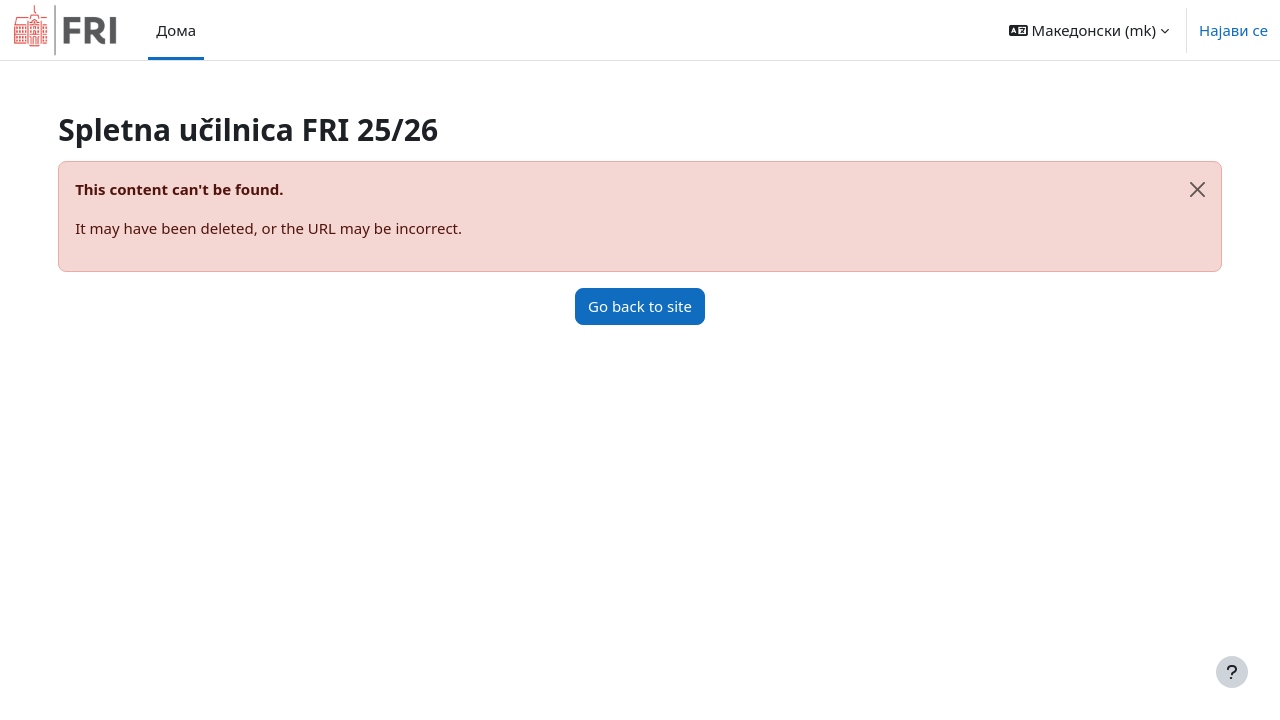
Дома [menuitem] (176, 30)
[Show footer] (1232, 672)
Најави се (1233, 30)
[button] (1089, 30)
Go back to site (640, 306)
